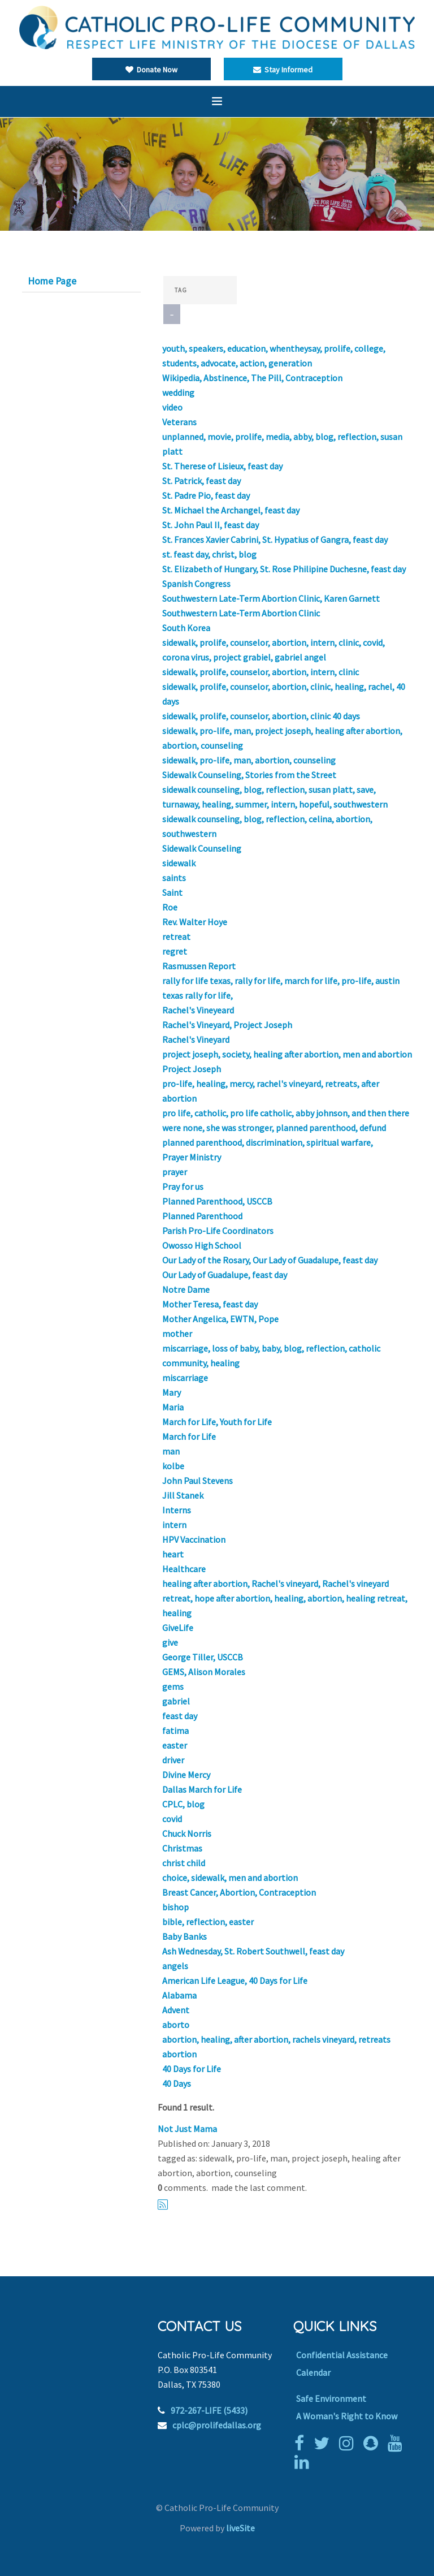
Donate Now (151, 69)
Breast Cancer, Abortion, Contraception (239, 1892)
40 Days (176, 2083)
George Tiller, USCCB (202, 1657)
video (172, 407)
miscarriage (185, 1377)
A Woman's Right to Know (346, 2416)
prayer (174, 1171)
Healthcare (184, 1568)
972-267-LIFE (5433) (209, 2410)
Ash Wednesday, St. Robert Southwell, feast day (253, 1951)
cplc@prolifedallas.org (216, 2425)
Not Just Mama (187, 2128)
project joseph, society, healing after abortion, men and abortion (287, 1054)
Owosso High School (201, 1245)
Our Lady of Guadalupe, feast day (224, 1274)
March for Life (189, 1436)
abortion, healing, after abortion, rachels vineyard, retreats (276, 2039)
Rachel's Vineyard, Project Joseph (227, 1024)
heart (173, 1554)
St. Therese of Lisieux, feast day (222, 466)
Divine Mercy (186, 1774)
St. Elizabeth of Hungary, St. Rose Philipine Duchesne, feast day (284, 569)
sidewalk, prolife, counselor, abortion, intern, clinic (260, 672)
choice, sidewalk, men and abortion (230, 1877)
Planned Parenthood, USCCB (217, 1201)
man (171, 1451)
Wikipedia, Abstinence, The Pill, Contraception (252, 377)
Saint (172, 892)
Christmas (182, 1848)
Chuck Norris (186, 1833)
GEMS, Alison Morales (203, 1671)
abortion (179, 2054)
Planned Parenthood (202, 1216)
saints (174, 877)
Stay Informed (283, 69)
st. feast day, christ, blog (209, 554)
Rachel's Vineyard (195, 1039)
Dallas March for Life (202, 1789)
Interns (176, 1510)
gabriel (176, 1701)
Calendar (313, 2372)
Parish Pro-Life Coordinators (218, 1230)
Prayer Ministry (191, 1157)
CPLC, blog (183, 1804)
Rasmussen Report (199, 966)
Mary (171, 1392)
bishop (175, 1907)
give (170, 1642)
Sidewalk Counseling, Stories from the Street (249, 774)
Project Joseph (191, 1069)
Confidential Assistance (342, 2355)
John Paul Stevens (197, 1480)
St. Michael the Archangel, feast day (231, 510)
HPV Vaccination (193, 1539)
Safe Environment (331, 2398)
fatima (175, 1730)
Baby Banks (184, 1936)
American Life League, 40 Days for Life (234, 1980)
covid (172, 1818)
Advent (175, 2010)
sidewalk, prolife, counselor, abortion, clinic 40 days (261, 716)
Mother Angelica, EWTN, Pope (220, 1318)
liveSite (240, 2528)
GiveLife (177, 1627)
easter (174, 1745)
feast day (179, 1715)
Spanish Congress (196, 583)
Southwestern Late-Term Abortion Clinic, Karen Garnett (271, 598)
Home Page (52, 281)
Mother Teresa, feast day (210, 1304)
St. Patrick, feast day (201, 480)
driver (173, 1760)
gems (173, 1686)
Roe (169, 907)
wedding (178, 392)
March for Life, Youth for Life (217, 1421)
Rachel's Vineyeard (198, 1010)
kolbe (173, 1466)
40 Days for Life (191, 2068)
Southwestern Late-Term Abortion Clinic (241, 613)
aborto (175, 2024)
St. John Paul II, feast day (210, 524)
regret (174, 951)
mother (177, 1333)
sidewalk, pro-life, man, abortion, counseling (249, 760)
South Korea (186, 627)
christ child (183, 1863)
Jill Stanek (182, 1495)
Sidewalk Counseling (201, 848)
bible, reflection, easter (208, 1921)
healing (177, 1613)
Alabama (179, 1995)
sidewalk (179, 863)
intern (174, 1524)
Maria (173, 1407)
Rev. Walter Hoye (194, 921)
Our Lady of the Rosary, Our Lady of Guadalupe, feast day (269, 1260)
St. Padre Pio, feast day (206, 495)
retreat (176, 936)
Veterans (179, 422)
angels (175, 1965)
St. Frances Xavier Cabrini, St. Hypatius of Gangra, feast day (275, 539)
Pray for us (182, 1186)
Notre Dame (186, 1289)
